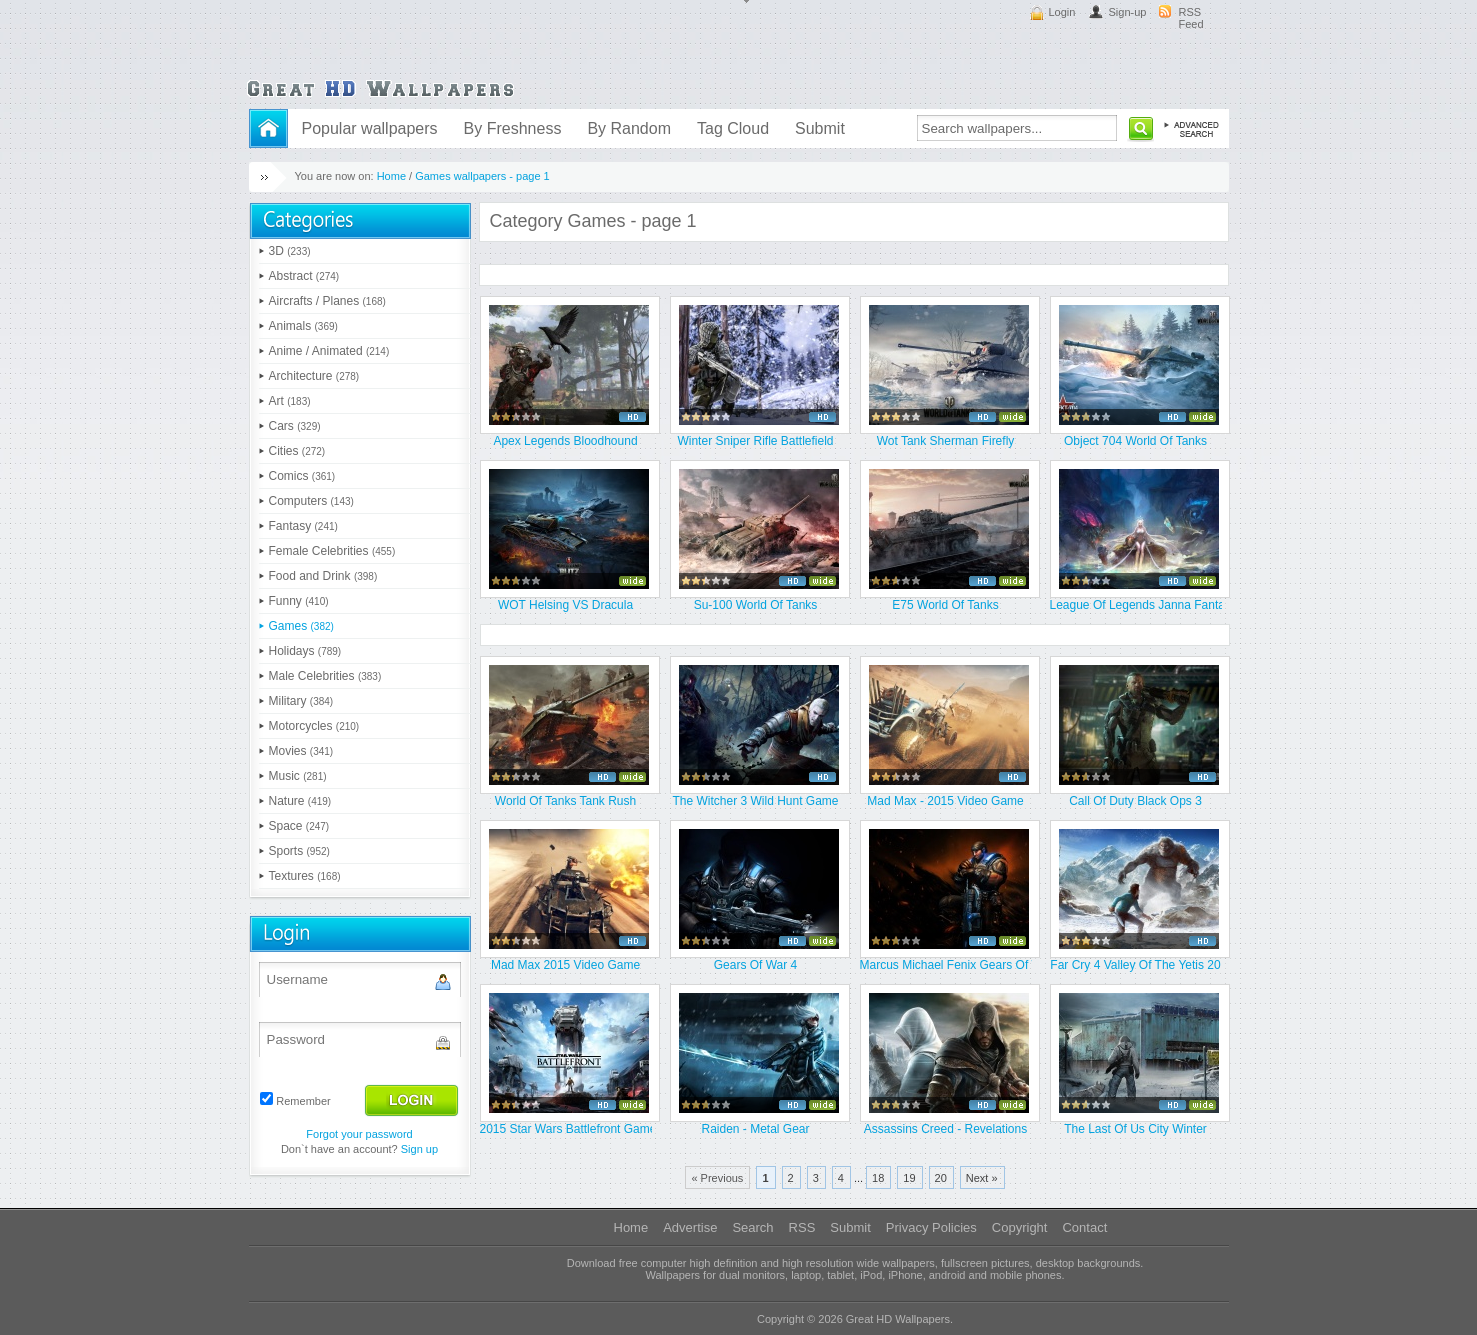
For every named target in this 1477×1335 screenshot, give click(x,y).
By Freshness (513, 128)
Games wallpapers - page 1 (482, 176)
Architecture (314, 376)
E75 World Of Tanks (945, 605)
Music (298, 776)
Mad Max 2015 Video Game (565, 965)
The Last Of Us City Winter (1135, 1129)
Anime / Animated (329, 351)
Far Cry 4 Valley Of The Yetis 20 (1135, 965)
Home (391, 176)
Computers (311, 501)
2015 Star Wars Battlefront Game (566, 1129)
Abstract (304, 276)
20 (941, 1178)
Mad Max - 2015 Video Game (945, 801)
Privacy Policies (931, 1227)
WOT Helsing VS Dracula (565, 605)
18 (878, 1178)
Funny (299, 601)
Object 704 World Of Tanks (1135, 441)
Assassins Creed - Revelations (945, 1129)
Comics (302, 476)
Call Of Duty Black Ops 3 (1135, 801)
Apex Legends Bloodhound (565, 441)
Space (299, 826)
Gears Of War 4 (756, 965)
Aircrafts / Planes (327, 301)
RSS (802, 1227)
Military (301, 701)
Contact (1084, 1227)
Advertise (690, 1227)
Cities (297, 451)
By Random (629, 128)
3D (290, 251)
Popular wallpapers (370, 128)
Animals (303, 326)
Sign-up (1128, 12)
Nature (300, 801)
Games (301, 626)
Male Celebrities (325, 676)
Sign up (419, 1149)
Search (752, 1227)
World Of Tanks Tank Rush (565, 801)
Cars (295, 426)
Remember (303, 1101)
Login (1062, 12)
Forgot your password (359, 1134)
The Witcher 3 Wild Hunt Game (755, 801)
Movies (301, 751)
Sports (299, 851)
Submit (820, 128)
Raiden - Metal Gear (755, 1129)
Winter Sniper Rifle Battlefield (755, 441)
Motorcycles (314, 726)
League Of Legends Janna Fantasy (1136, 605)
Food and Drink (323, 576)
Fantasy (303, 526)
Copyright (1020, 1227)
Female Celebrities (332, 551)
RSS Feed (1191, 18)
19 (909, 1178)
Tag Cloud (733, 128)
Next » (982, 1178)
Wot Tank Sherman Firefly (946, 441)
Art (290, 401)
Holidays (305, 651)
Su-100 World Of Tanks (756, 605)
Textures (305, 876)
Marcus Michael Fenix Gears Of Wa (946, 965)
